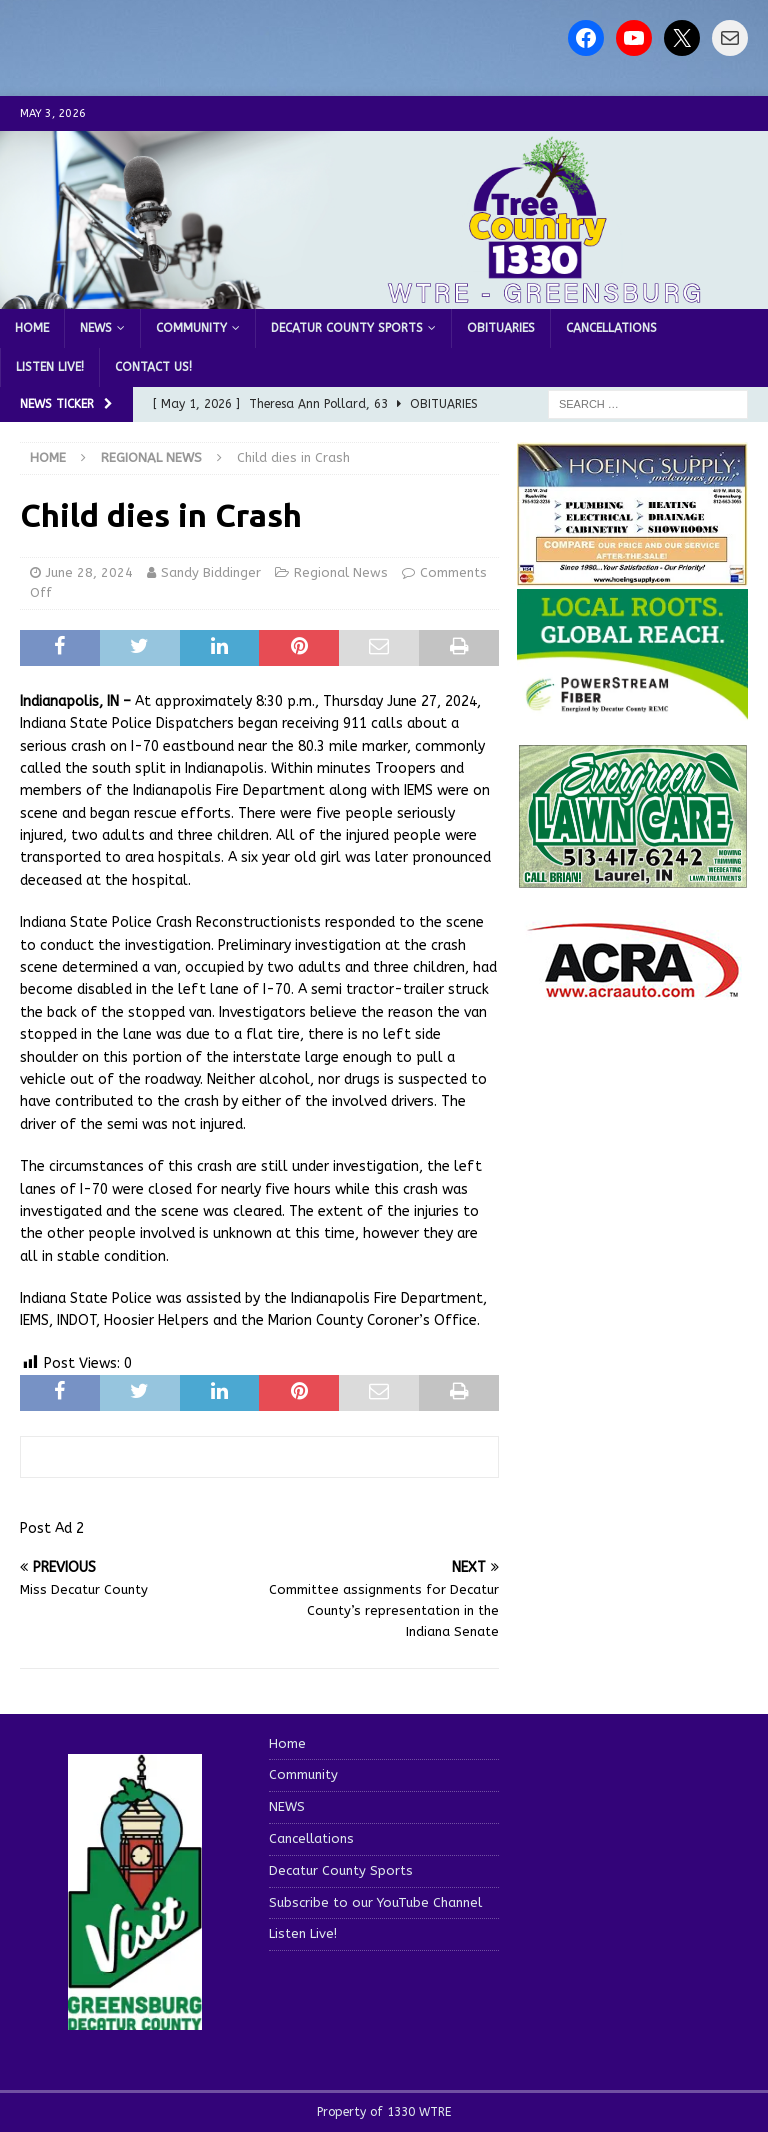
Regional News (341, 572)
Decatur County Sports (347, 328)
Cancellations (611, 328)
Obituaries (501, 328)
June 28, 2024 (89, 572)
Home (32, 328)
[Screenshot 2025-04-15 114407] (632, 878)
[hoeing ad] (632, 575)
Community (191, 328)
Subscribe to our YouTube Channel (375, 1902)
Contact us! (153, 367)
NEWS (96, 328)
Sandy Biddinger (211, 572)
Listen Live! (50, 367)
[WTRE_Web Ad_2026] (632, 709)
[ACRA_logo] (633, 988)
